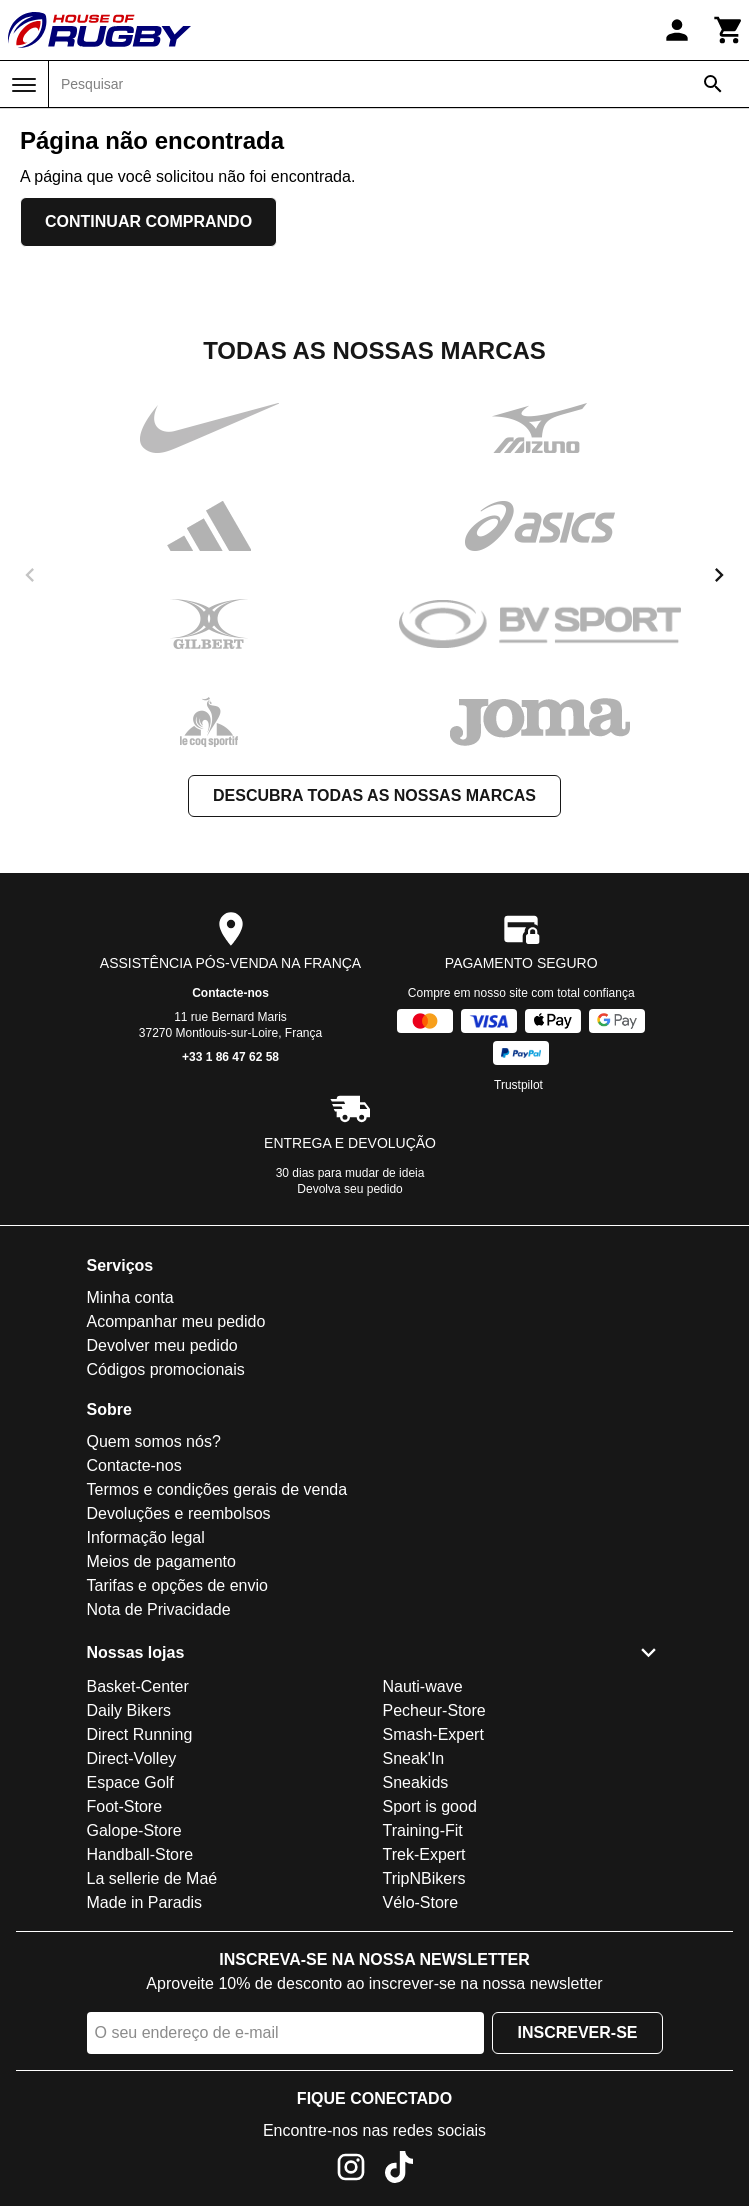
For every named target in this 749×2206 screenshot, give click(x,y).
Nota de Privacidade (159, 1609)
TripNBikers (424, 1878)
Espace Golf (130, 1782)
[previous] (30, 575)
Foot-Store (125, 1806)
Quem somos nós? (154, 1441)
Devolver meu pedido (162, 1345)
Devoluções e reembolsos (179, 1513)
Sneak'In (414, 1758)
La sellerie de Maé (152, 1878)
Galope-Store (134, 1830)
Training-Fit (423, 1830)
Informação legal (146, 1537)
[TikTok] (399, 2170)
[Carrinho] (729, 30)
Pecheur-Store (434, 1710)
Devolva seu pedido (349, 1189)
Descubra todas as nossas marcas (374, 795)
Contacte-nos (230, 993)
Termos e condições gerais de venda (217, 1489)
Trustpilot (518, 1085)
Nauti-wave (423, 1686)
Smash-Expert (433, 1734)
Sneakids (416, 1782)
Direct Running (140, 1734)
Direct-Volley (132, 1758)
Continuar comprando (148, 221)
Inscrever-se (577, 2032)
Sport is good (430, 1806)
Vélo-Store (421, 1902)
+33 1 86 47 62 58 (230, 1057)
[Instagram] (351, 2170)
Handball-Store (140, 1854)
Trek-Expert (424, 1854)
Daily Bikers (129, 1710)
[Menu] (24, 85)
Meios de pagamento (161, 1561)
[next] (719, 575)
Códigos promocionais (166, 1369)
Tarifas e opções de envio (177, 1585)
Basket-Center (138, 1686)
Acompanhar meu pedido (176, 1321)
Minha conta (130, 1297)
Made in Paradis (145, 1902)
